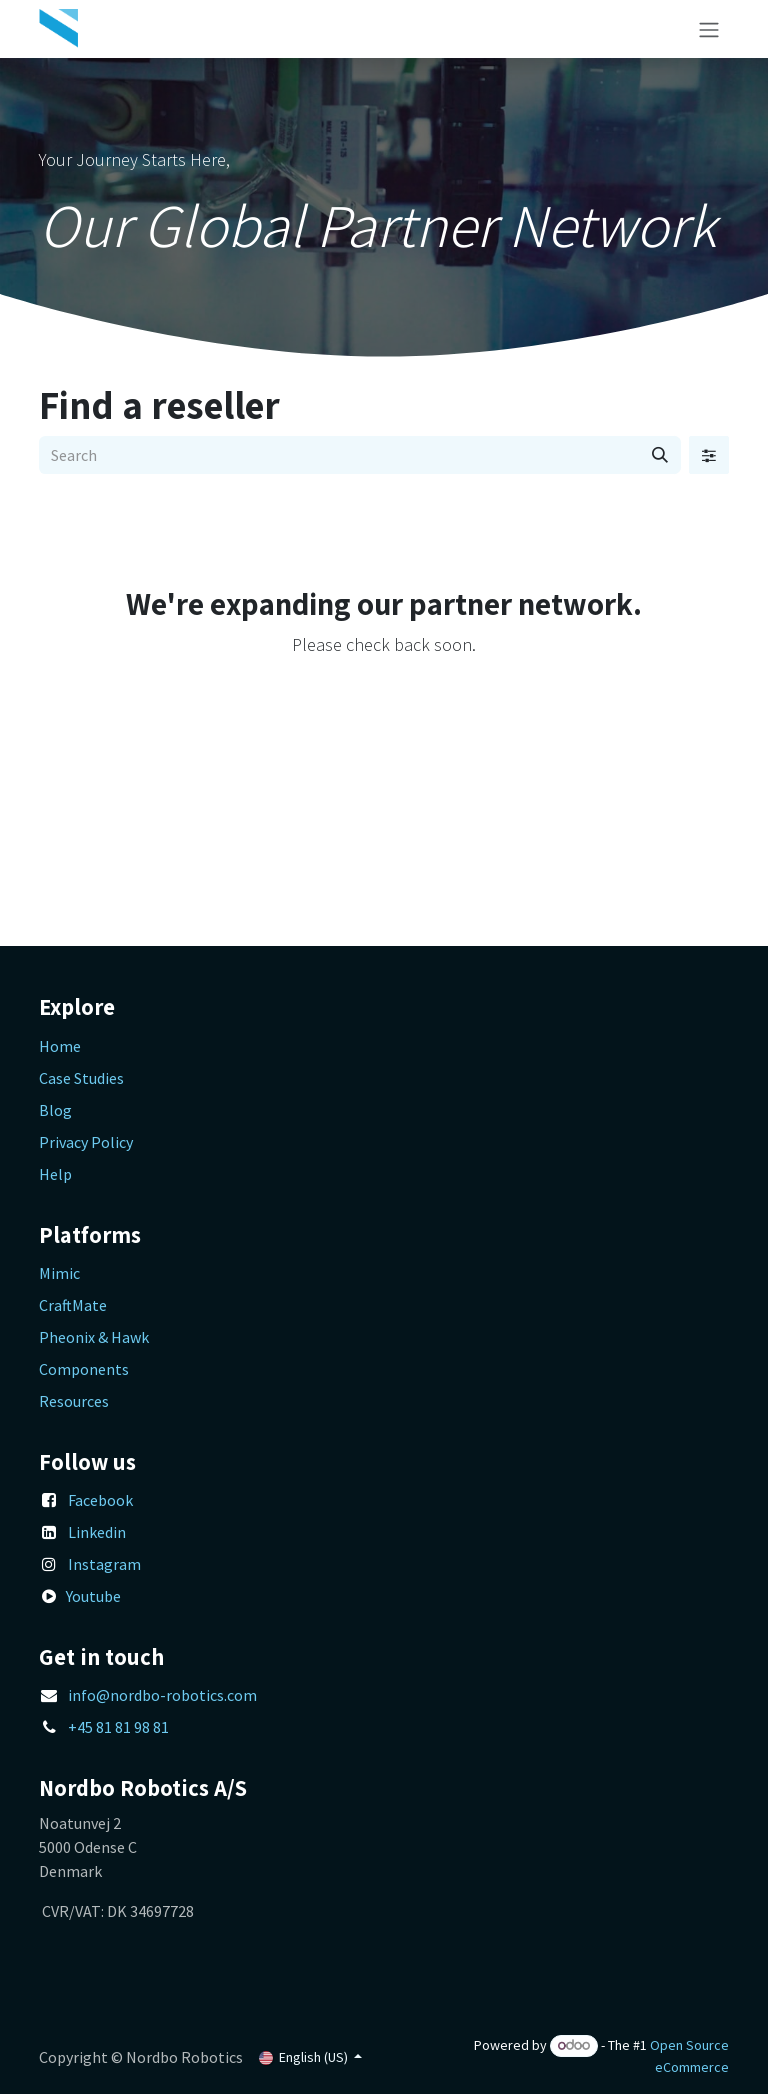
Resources (74, 1401)
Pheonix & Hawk (94, 1337)
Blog (55, 1110)
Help (55, 1174)
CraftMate (73, 1305)
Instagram (104, 1564)
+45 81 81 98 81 (118, 1727)
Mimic (59, 1273)
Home (60, 1046)
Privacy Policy (86, 1142)
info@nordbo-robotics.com (162, 1695)
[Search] (660, 455)
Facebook (100, 1500)
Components (84, 1369)
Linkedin (97, 1532)
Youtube (93, 1596)
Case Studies (81, 1078)
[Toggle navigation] (709, 29)
